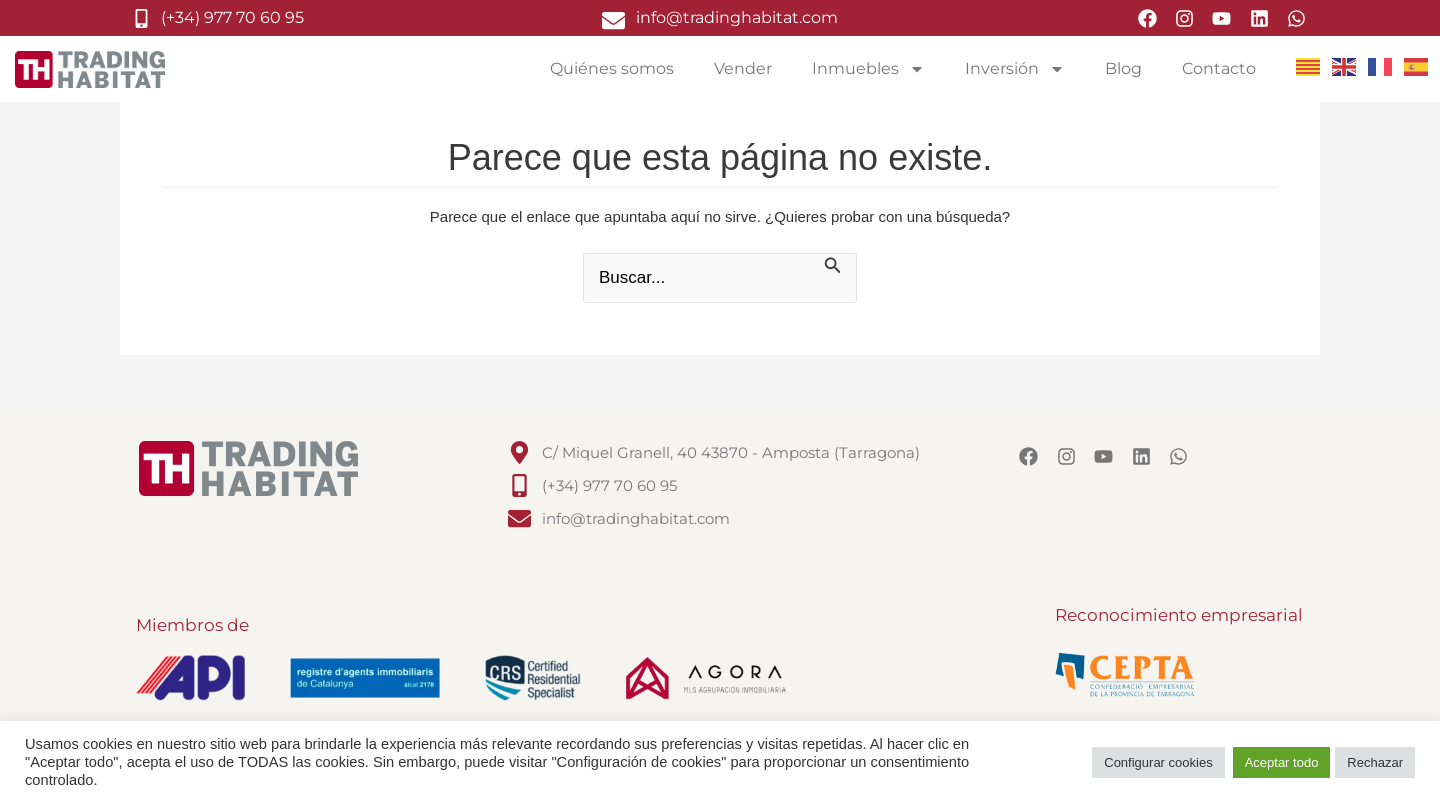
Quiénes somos (612, 68)
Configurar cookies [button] (1158, 762)
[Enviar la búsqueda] (833, 267)
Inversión (1015, 69)
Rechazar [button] (1375, 762)
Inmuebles (868, 69)
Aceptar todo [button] (1282, 762)
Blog (1123, 68)
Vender (743, 68)
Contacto (1219, 68)
